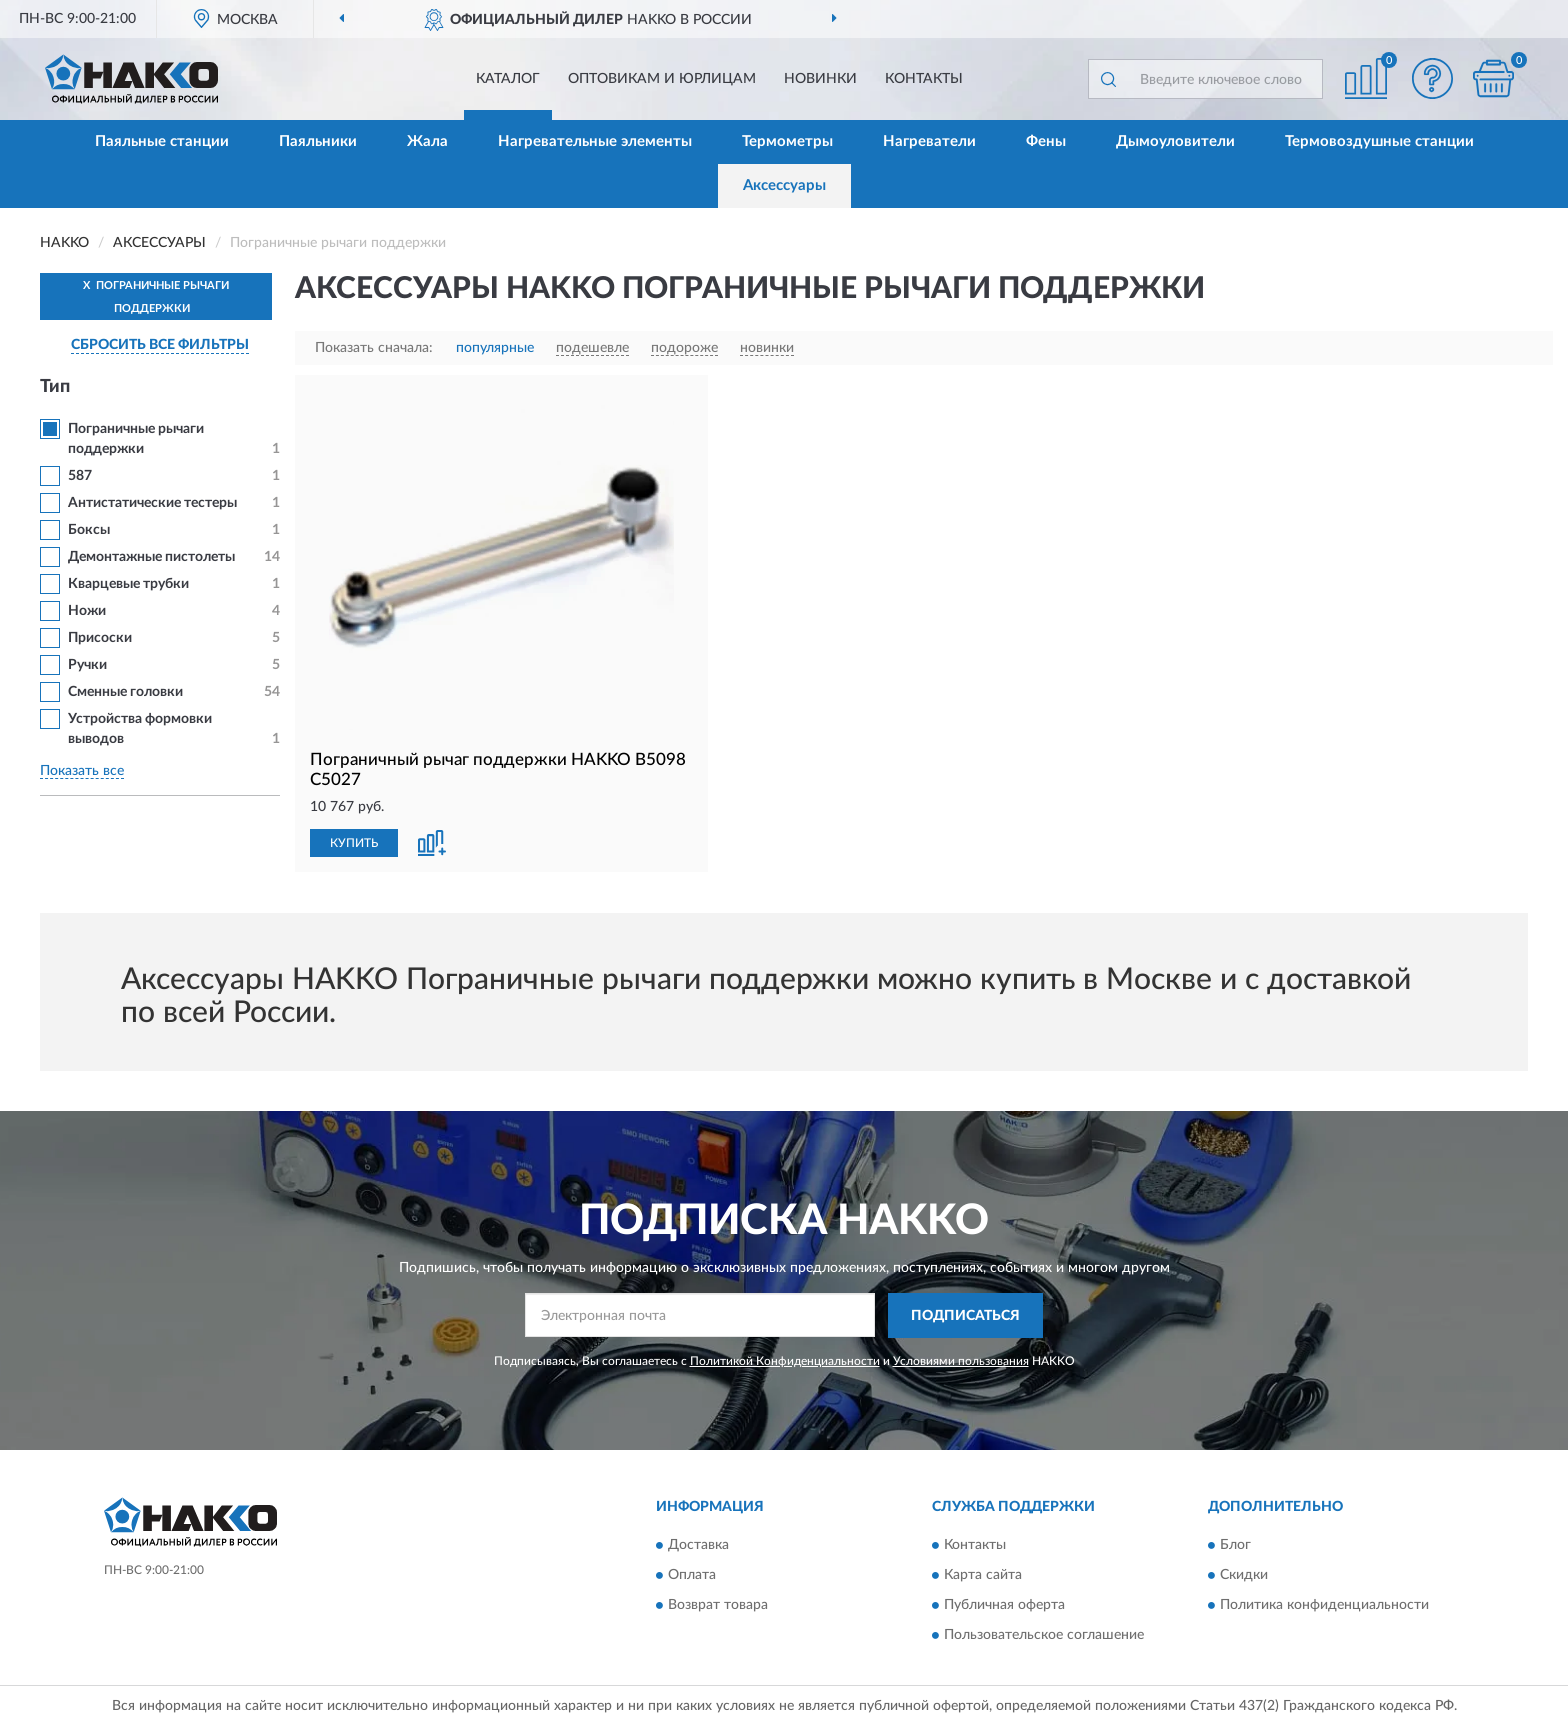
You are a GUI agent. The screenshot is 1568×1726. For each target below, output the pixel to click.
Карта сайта (983, 1576)
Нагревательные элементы (595, 141)
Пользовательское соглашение (1044, 1636)
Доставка (698, 1546)
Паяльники (318, 141)
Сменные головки (125, 692)
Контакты (924, 79)
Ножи (87, 611)
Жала (427, 141)
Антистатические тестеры (152, 503)
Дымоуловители (1175, 141)
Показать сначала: (374, 348)
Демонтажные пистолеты (151, 557)
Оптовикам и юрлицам (662, 79)
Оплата (692, 1576)
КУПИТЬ (354, 843)
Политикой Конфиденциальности (785, 1361)
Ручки (87, 665)
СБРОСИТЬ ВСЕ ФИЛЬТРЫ (160, 345)
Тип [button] (55, 387)
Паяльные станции (162, 141)
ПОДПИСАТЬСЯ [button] (965, 1316)
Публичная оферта (1004, 1606)
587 (80, 476)
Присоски (100, 638)
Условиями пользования (961, 1361)
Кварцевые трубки (128, 584)
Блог (1235, 1546)
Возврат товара (718, 1606)
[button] (1433, 78)
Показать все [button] (82, 771)
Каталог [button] (508, 79)
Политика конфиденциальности (1324, 1606)
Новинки (820, 79)
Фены (1046, 141)
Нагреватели (929, 141)
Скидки (1244, 1576)
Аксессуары (784, 185)
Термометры (787, 141)
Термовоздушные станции (1379, 141)
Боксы (89, 530)
